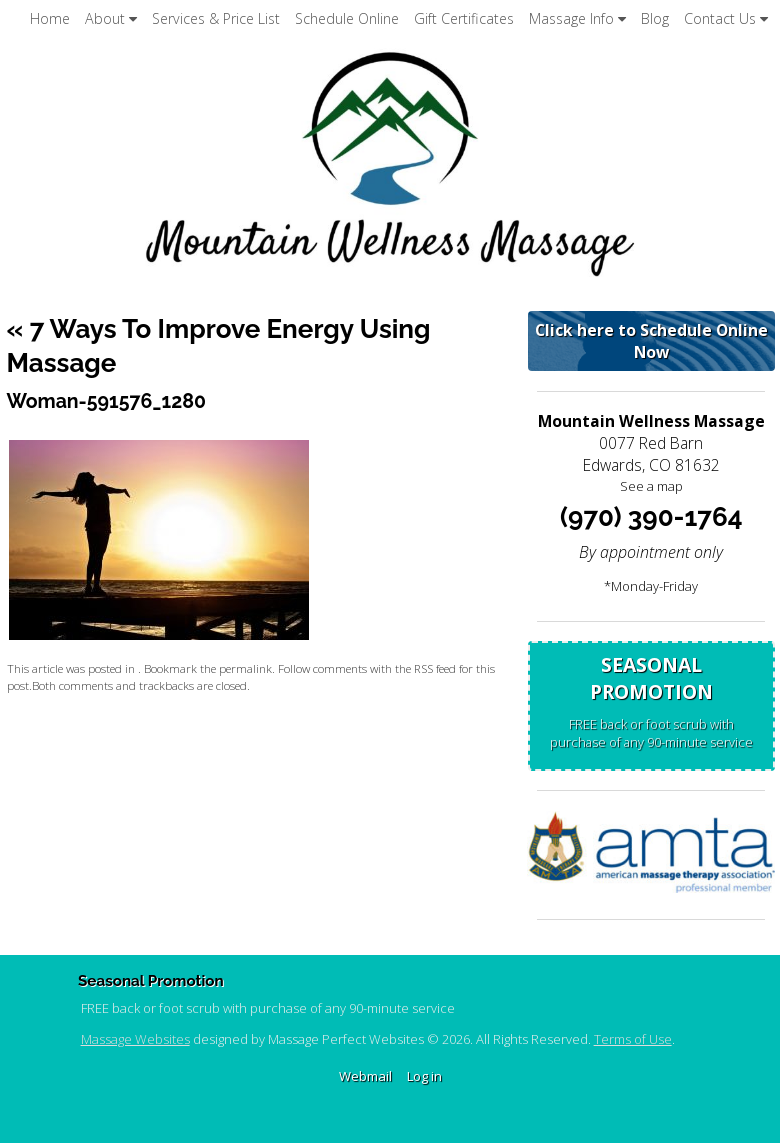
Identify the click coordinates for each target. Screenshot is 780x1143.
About (111, 18)
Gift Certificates (464, 18)
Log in (424, 1076)
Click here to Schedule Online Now (651, 341)
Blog (655, 18)
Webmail (365, 1076)
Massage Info (577, 18)
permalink (245, 668)
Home (50, 18)
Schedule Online (347, 18)
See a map (651, 486)
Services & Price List (216, 18)
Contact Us (726, 18)
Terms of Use (633, 1039)
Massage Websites (135, 1039)
